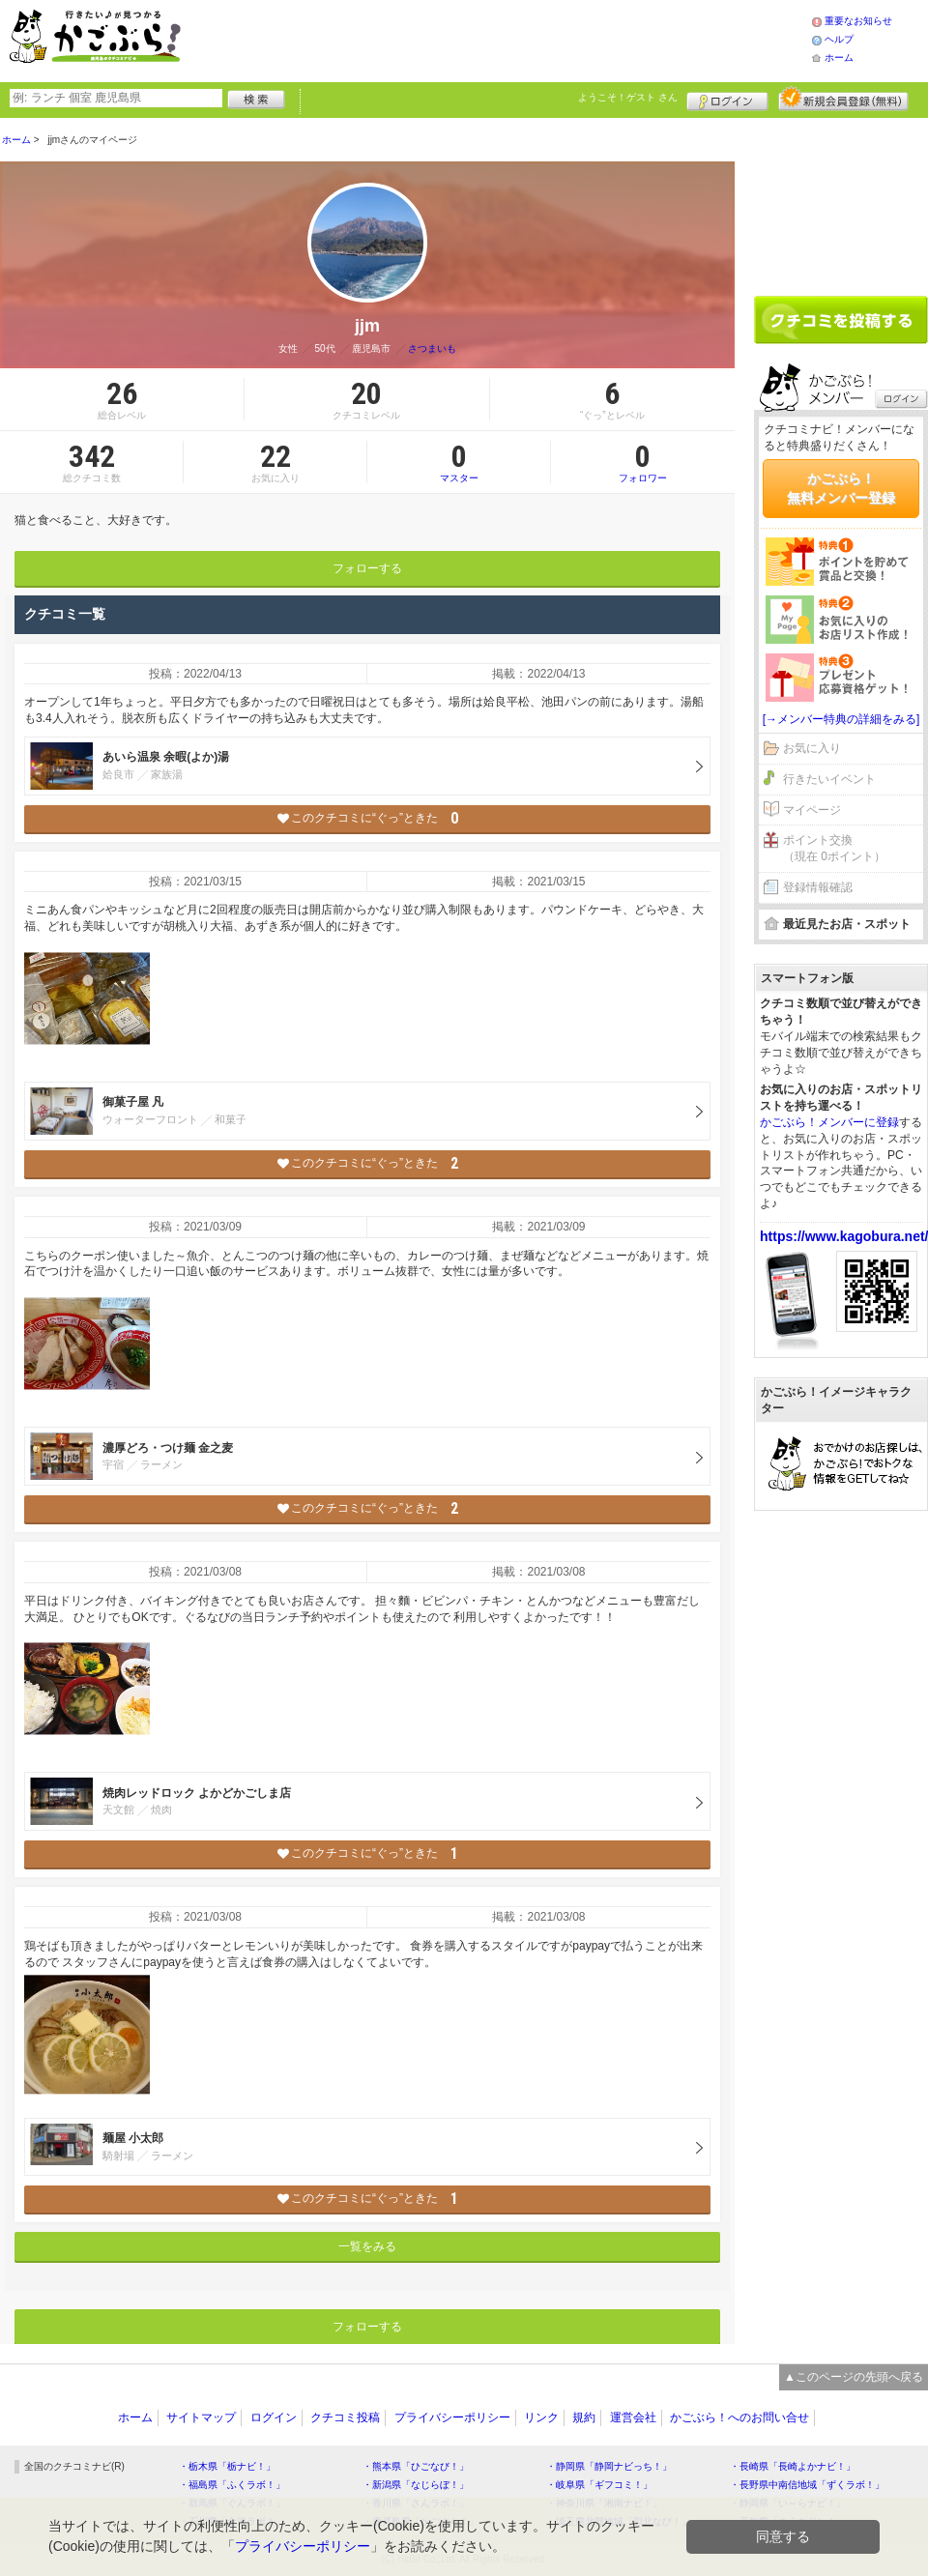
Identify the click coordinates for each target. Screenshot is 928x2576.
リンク (541, 2417)
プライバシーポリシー (452, 2417)
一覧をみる (367, 2246)
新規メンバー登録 (843, 98)
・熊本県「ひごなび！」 (415, 2466)
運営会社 (633, 2417)
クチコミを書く (841, 320)
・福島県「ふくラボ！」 (232, 2484)
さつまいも (432, 348)
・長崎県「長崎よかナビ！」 (793, 2466)
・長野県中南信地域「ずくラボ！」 (807, 2484)
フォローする (367, 568)
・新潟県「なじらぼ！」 (415, 2484)
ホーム (839, 57)
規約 (583, 2417)
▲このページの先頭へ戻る (853, 2377)
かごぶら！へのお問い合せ (739, 2417)
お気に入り (812, 748)
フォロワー (643, 462)
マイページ (812, 810)
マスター (458, 462)
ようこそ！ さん (628, 97)
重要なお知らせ (858, 20)
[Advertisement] (516, 39)
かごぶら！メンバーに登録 (829, 1122)
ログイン (727, 98)
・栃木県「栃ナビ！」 (227, 2466)
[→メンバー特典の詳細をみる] (841, 719)
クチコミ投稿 (345, 2417)
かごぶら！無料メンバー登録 (841, 488)
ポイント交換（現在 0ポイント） (834, 848)
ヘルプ (839, 39)
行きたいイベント (829, 779)
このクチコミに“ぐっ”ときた (367, 818)
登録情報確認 (818, 887)
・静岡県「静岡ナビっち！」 (609, 2466)
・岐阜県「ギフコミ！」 (599, 2484)
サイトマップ (201, 2417)
